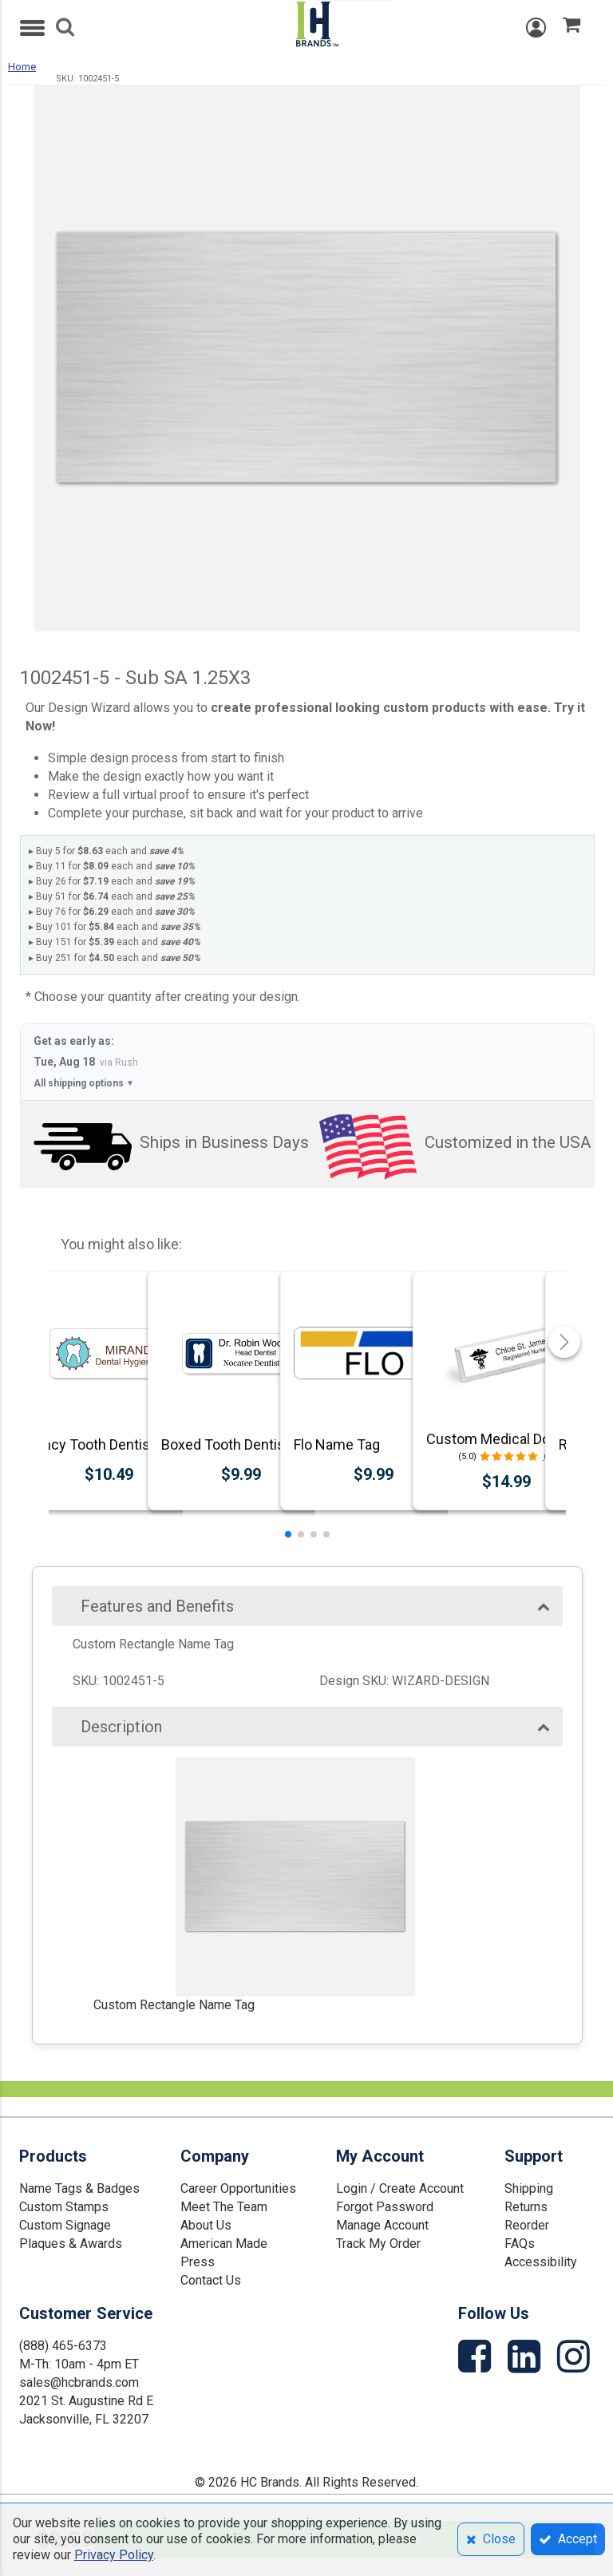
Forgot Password (384, 2206)
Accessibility (540, 2261)
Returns (526, 2206)
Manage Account (382, 2225)
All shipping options (84, 1084)
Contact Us (210, 2280)
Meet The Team (223, 2206)
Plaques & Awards (70, 2243)
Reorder (526, 2225)
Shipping (528, 2188)
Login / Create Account (400, 2188)
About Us (205, 2225)
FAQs (519, 2243)
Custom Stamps (64, 2206)
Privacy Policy (113, 2554)
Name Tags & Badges (79, 2188)
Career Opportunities (238, 2188)
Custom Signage (65, 2225)
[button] (288, 1534)
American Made (223, 2243)
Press (197, 2261)
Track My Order (378, 2243)
